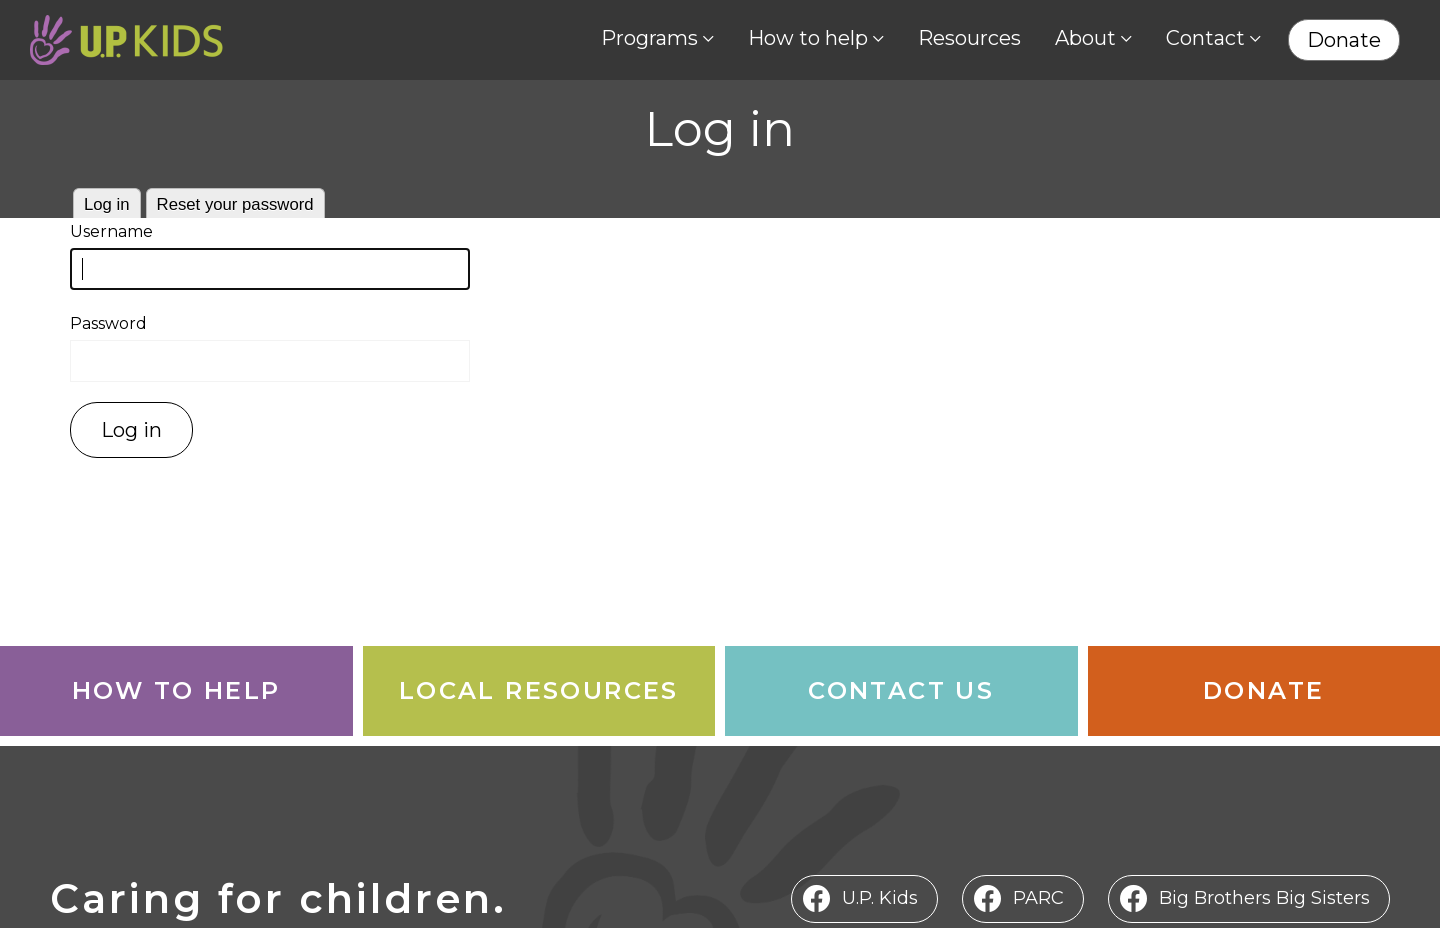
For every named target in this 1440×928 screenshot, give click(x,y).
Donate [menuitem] (1344, 40)
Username (111, 231)
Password (108, 323)
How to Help (176, 690)
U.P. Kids (880, 898)
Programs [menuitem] (649, 38)
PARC (1038, 898)
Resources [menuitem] (969, 38)
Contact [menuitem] (1205, 38)
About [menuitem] (1085, 38)
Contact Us (901, 690)
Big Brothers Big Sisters (1264, 898)
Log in (107, 204)
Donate (1263, 690)
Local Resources (539, 690)
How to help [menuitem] (808, 38)
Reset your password (235, 204)
